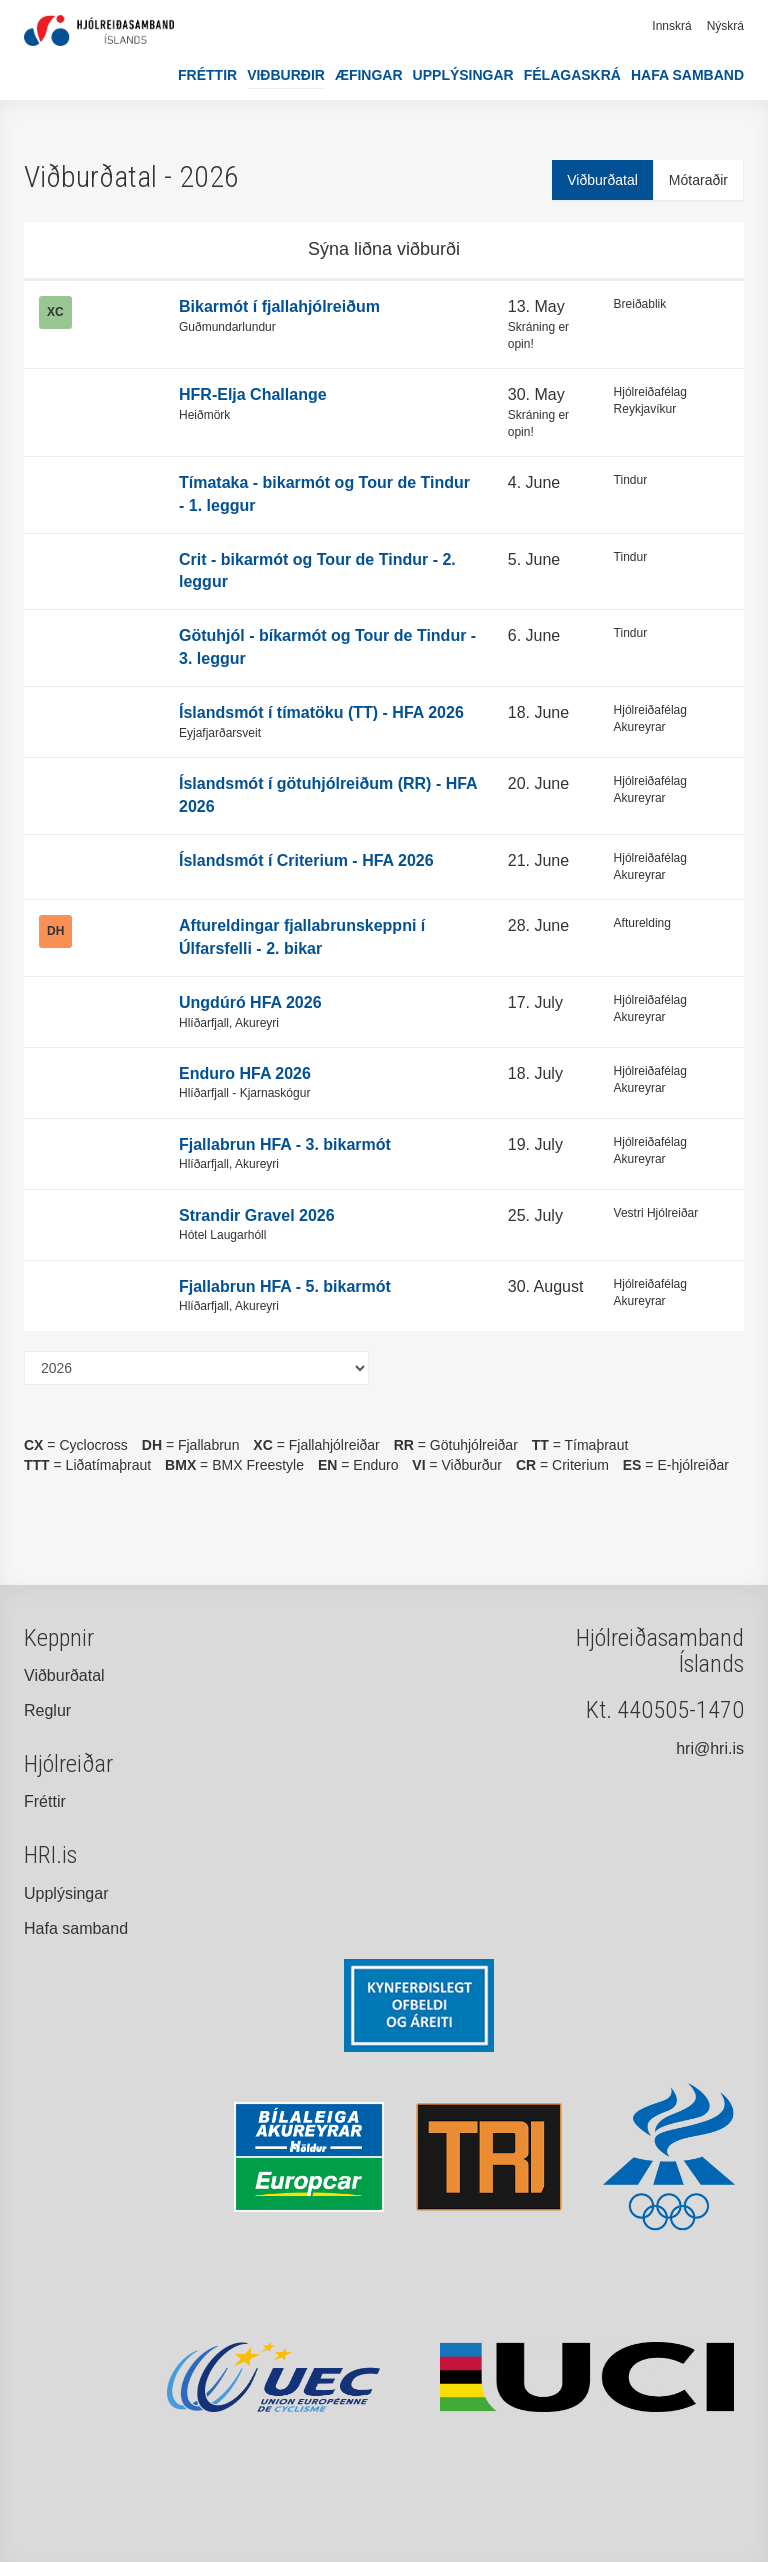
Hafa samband (687, 75)
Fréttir (207, 75)
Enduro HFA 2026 (245, 1073)
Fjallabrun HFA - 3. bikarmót (285, 1144)
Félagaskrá (572, 75)
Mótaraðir (698, 180)
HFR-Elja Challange (253, 394)
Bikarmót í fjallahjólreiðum (279, 306)
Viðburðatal (602, 180)
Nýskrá (725, 26)
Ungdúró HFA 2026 (250, 1002)
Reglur (47, 1710)
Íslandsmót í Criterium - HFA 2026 (306, 860)
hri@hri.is (710, 1748)
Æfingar (369, 75)
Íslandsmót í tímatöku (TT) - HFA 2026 (321, 712)
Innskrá (671, 26)
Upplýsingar (463, 75)
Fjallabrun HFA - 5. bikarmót (285, 1286)
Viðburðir (286, 75)
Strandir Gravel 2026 (257, 1215)
